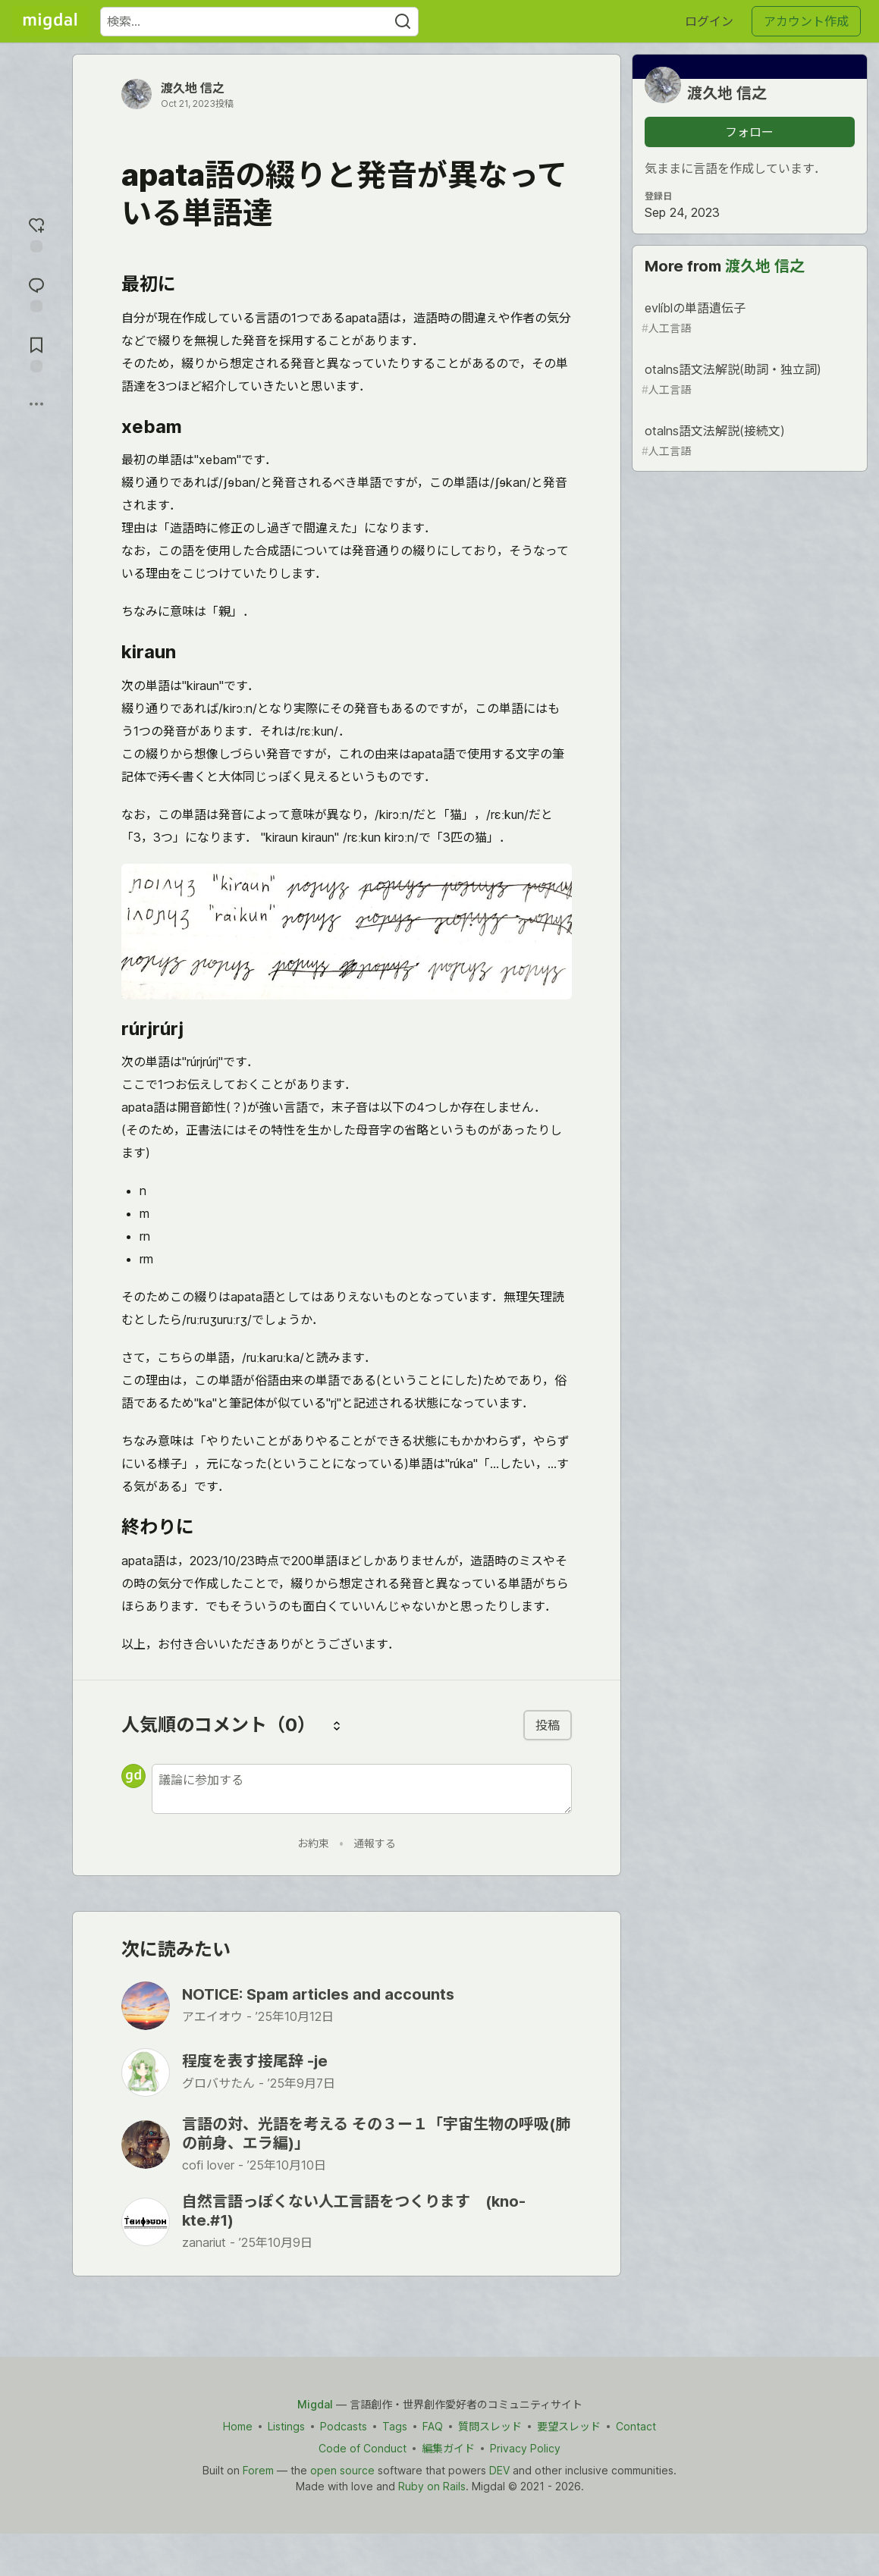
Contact (636, 2426)
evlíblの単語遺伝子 (748, 318)
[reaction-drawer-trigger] (36, 233)
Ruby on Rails (432, 2486)
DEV (499, 2470)
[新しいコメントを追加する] (361, 1789)
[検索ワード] (259, 21)
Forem (258, 2470)
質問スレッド (490, 2426)
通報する (374, 1843)
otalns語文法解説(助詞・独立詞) (748, 379)
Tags (394, 2426)
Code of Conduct (363, 2448)
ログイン (709, 21)
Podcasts (343, 2426)
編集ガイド (448, 2448)
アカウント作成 (806, 21)
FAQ (432, 2426)
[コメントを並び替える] (336, 1725)
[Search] (403, 22)
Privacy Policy (525, 2448)
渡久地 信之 (192, 88)
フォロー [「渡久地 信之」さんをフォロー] (749, 132)
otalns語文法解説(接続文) (748, 441)
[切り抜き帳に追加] (36, 353)
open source (342, 2470)
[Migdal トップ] (50, 21)
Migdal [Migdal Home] (315, 2404)
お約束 (313, 1843)
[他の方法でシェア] (36, 404)
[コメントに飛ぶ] (36, 293)
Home (238, 2426)
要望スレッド (569, 2426)
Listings (286, 2426)
